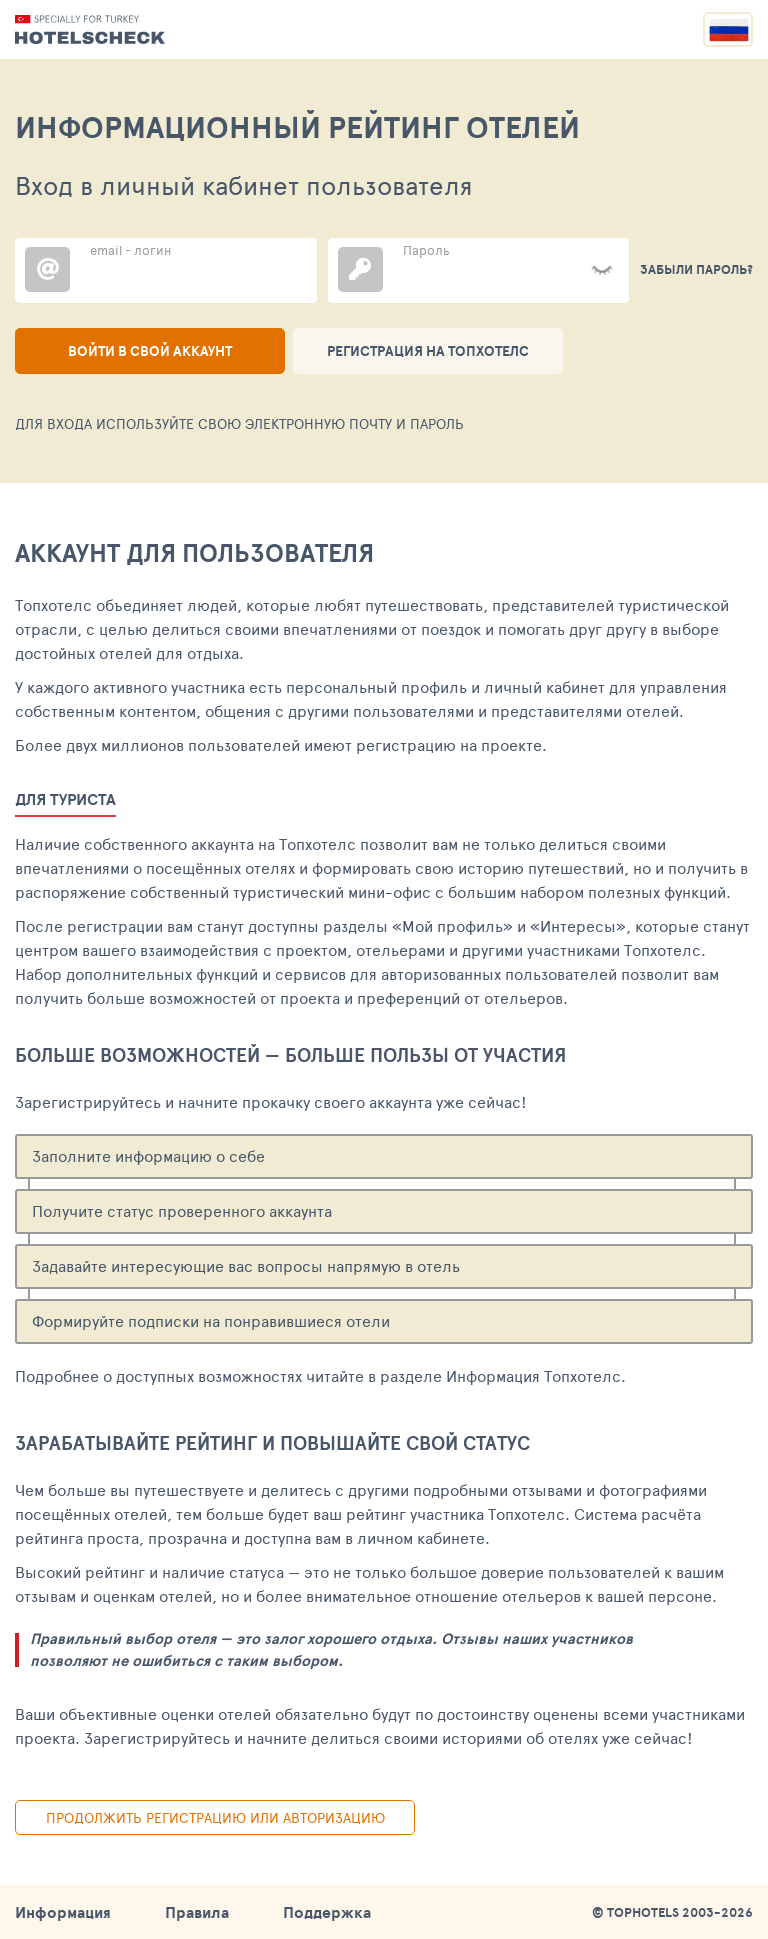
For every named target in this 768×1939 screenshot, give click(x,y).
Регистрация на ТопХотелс (428, 351)
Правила (197, 1912)
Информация (63, 1912)
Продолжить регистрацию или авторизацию (215, 1817)
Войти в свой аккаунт (150, 351)
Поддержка (327, 1912)
